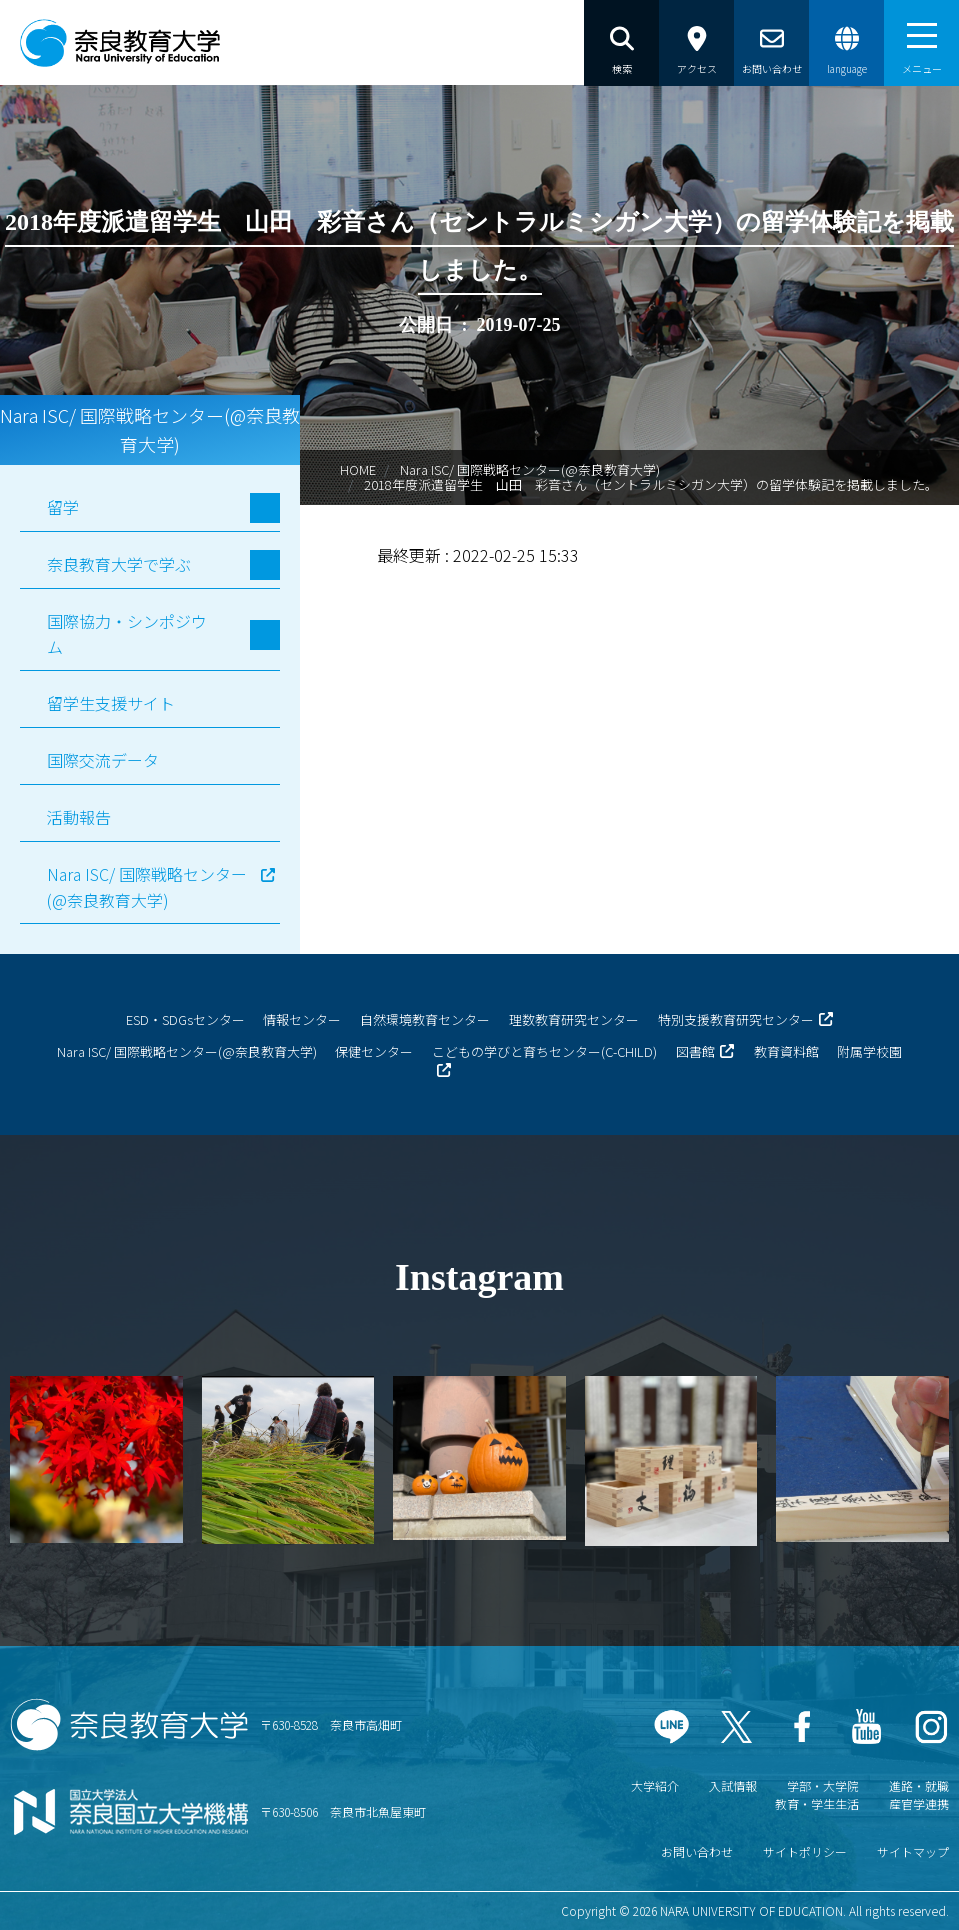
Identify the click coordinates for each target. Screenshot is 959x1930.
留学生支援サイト (111, 703)
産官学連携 (919, 1803)
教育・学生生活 (817, 1803)
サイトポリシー (805, 1851)
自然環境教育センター (425, 1019)
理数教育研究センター (574, 1019)
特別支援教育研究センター (736, 1019)
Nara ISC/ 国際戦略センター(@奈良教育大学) (530, 469)
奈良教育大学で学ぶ (119, 564)
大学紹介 (655, 1785)
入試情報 (733, 1785)
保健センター (374, 1051)
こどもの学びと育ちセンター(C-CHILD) (544, 1051)
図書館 (695, 1051)
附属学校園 (869, 1051)
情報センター (302, 1019)
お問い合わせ (697, 1851)
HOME (358, 469)
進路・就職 (919, 1785)
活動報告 (79, 817)
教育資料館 (786, 1051)
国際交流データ (103, 760)
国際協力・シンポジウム (127, 634)
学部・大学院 (823, 1785)
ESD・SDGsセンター (185, 1019)
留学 (63, 507)
